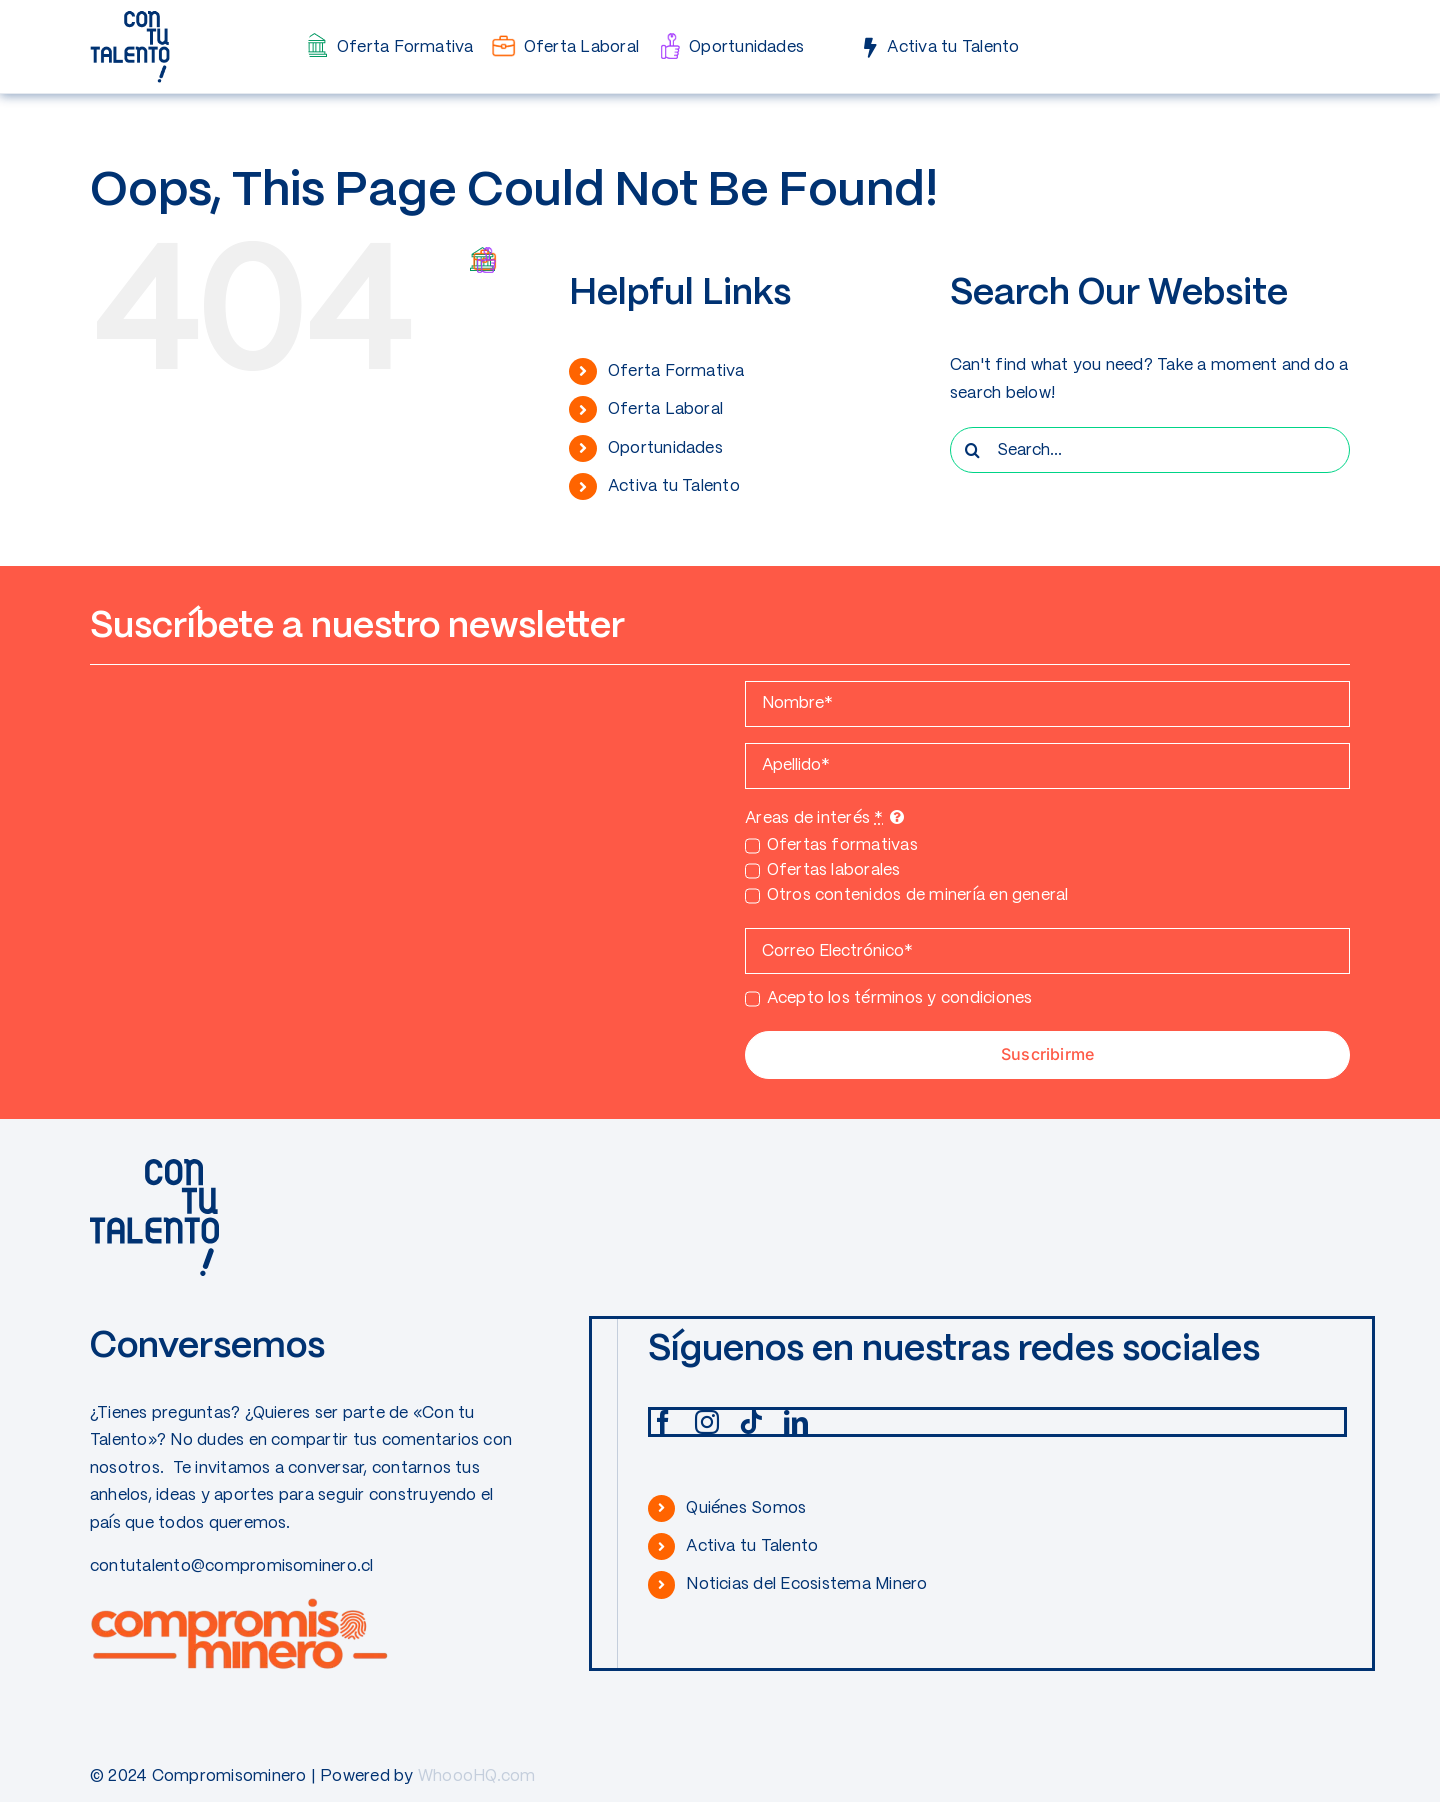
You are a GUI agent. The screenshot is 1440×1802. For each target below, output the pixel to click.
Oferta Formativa (676, 371)
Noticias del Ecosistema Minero (806, 1584)
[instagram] (707, 1422)
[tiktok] (751, 1422)
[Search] (973, 450)
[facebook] (663, 1422)
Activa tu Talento (674, 486)
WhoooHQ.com (477, 1776)
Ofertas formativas (842, 845)
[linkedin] (796, 1422)
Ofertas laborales (834, 870)
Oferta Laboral (665, 409)
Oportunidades (665, 448)
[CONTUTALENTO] (130, 17)
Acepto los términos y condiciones (900, 998)
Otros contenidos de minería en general (918, 895)
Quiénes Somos (746, 1508)
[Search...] (1150, 450)
